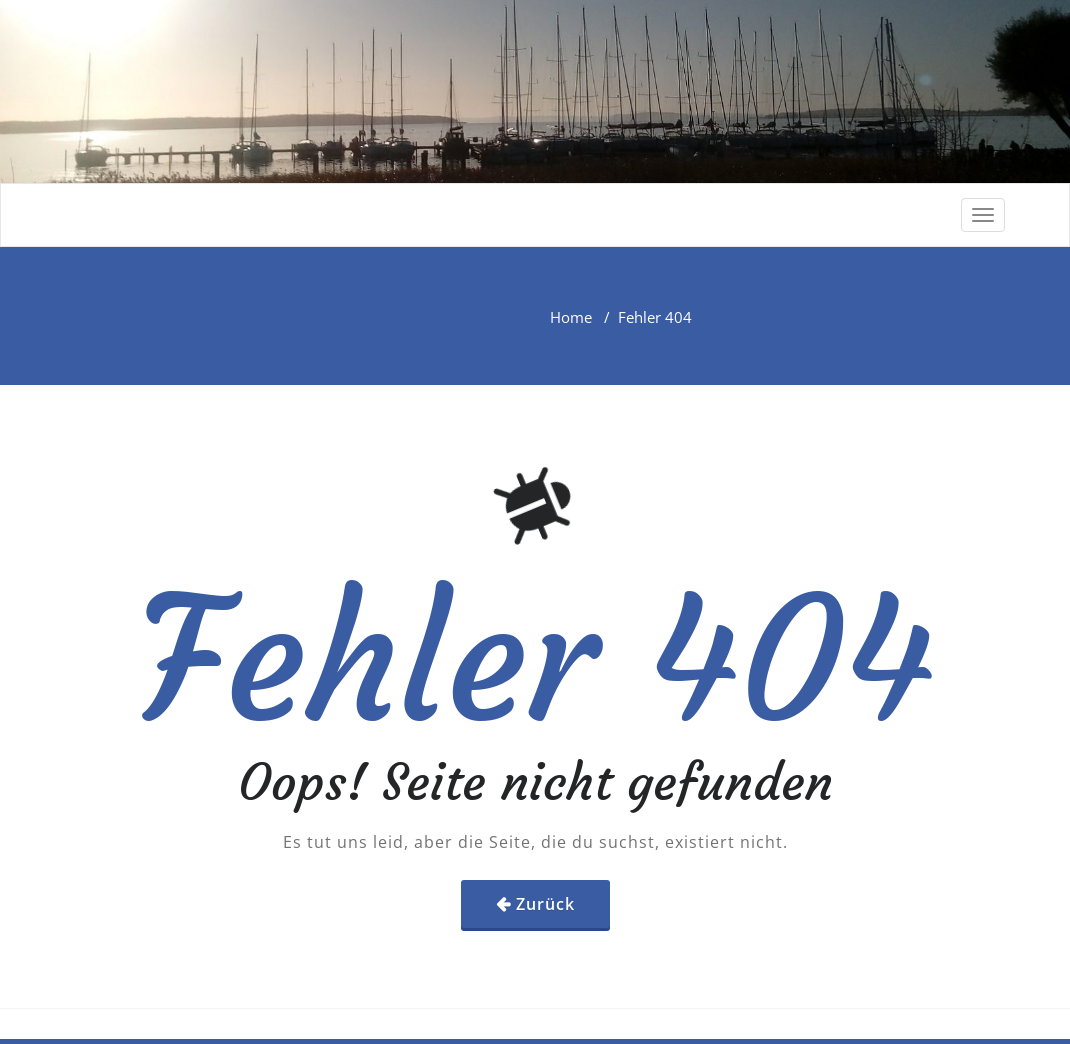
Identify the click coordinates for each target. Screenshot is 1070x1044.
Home (571, 317)
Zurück (545, 904)
